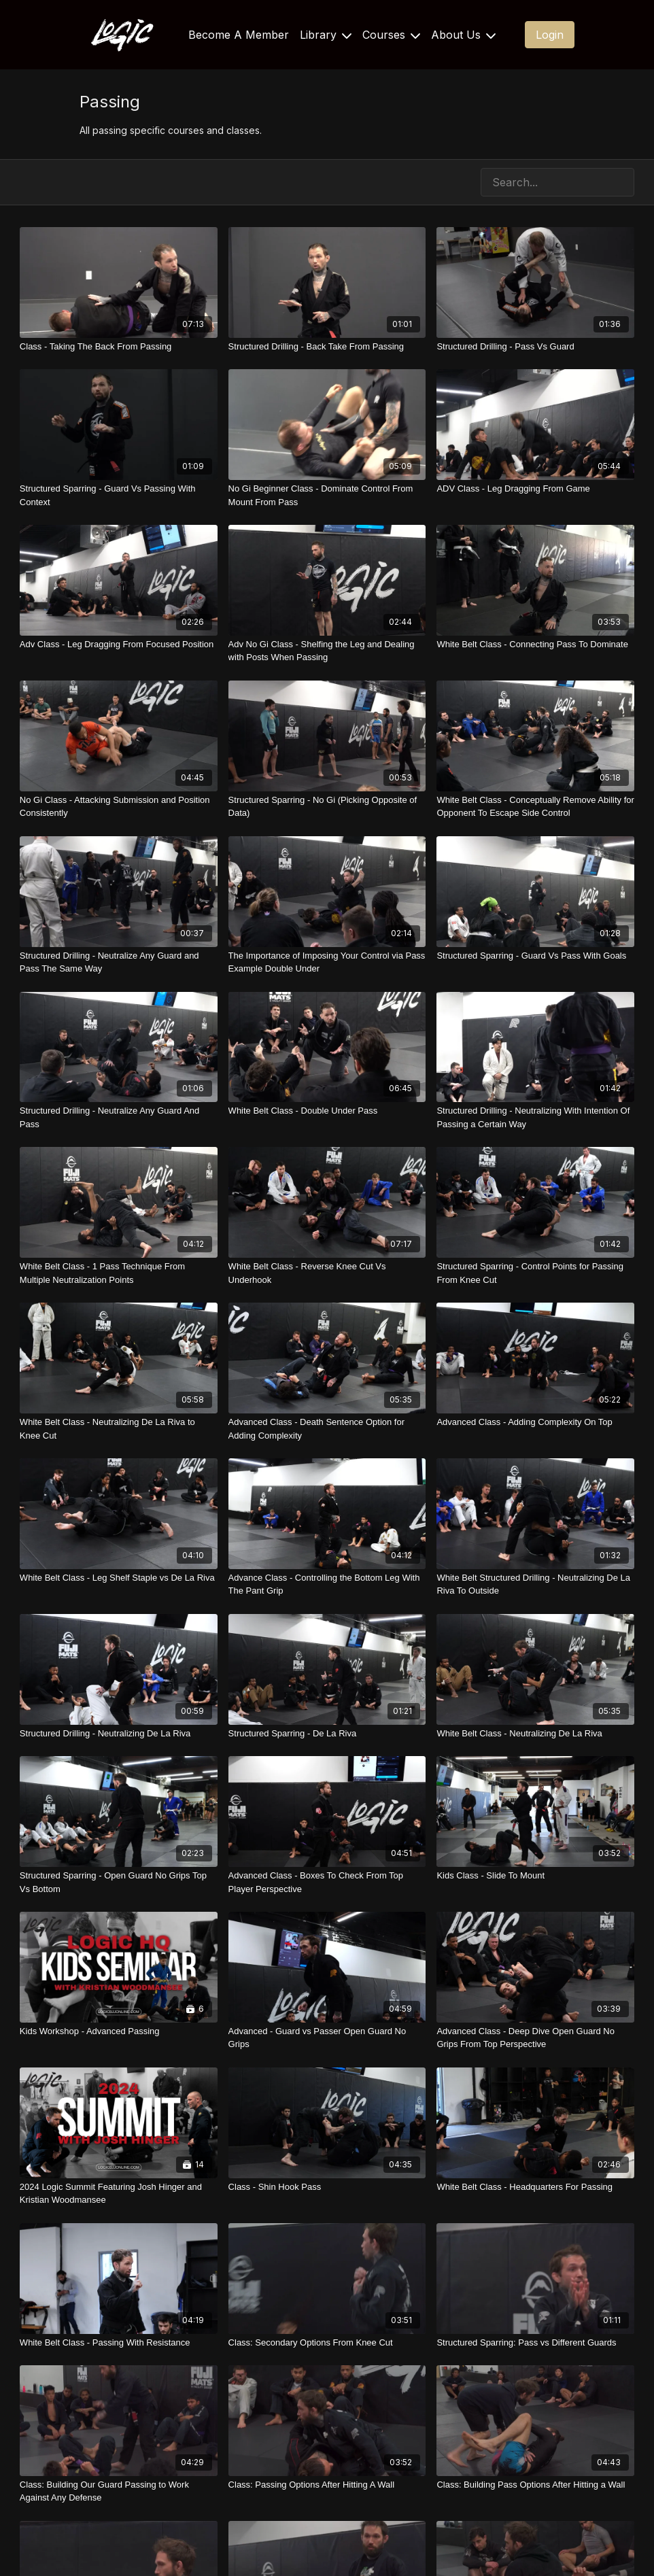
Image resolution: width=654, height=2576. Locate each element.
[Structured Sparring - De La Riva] (327, 1733)
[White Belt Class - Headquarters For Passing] (535, 2187)
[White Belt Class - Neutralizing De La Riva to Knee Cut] (119, 1428)
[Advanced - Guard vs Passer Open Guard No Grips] (327, 2038)
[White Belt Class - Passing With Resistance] (119, 2343)
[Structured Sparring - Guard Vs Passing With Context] (119, 495)
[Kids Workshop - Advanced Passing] (119, 2031)
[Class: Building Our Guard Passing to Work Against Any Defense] (119, 2491)
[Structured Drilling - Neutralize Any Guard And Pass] (119, 1117)
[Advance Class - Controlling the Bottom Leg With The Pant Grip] (327, 1584)
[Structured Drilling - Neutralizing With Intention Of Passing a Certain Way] (535, 1117)
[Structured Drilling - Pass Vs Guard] (535, 347)
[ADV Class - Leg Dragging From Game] (535, 489)
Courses (391, 34)
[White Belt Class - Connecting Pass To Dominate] (535, 644)
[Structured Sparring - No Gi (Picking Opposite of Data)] (327, 806)
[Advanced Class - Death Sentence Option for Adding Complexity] (327, 1428)
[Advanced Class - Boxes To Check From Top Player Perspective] (327, 1882)
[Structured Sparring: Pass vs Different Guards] (535, 2343)
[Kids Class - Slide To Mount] (535, 1876)
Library (325, 34)
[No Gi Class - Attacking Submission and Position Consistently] (119, 806)
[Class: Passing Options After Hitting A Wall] (327, 2485)
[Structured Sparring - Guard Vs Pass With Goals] (535, 956)
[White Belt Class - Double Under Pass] (327, 1111)
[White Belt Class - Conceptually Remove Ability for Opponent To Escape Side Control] (535, 806)
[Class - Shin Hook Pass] (327, 2187)
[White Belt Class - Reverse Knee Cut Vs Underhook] (327, 1273)
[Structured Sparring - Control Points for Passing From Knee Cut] (535, 1273)
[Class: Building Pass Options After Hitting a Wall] (535, 2485)
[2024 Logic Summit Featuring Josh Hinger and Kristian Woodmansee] (119, 2193)
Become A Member (238, 34)
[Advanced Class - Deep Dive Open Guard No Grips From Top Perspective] (535, 2038)
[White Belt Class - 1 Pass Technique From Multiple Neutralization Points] (119, 1273)
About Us (463, 34)
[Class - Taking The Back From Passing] (119, 347)
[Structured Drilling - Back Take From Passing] (327, 347)
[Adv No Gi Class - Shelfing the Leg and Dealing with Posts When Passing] (327, 651)
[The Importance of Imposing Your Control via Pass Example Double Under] (327, 962)
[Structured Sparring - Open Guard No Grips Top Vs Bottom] (119, 1882)
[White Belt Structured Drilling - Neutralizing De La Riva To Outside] (535, 1584)
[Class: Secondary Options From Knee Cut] (327, 2343)
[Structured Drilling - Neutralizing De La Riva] (119, 1733)
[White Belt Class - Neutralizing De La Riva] (535, 1733)
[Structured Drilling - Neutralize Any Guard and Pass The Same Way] (119, 962)
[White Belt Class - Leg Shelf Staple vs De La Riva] (119, 1578)
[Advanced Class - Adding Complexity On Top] (535, 1422)
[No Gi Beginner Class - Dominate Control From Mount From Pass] (327, 495)
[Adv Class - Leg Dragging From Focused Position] (119, 644)
